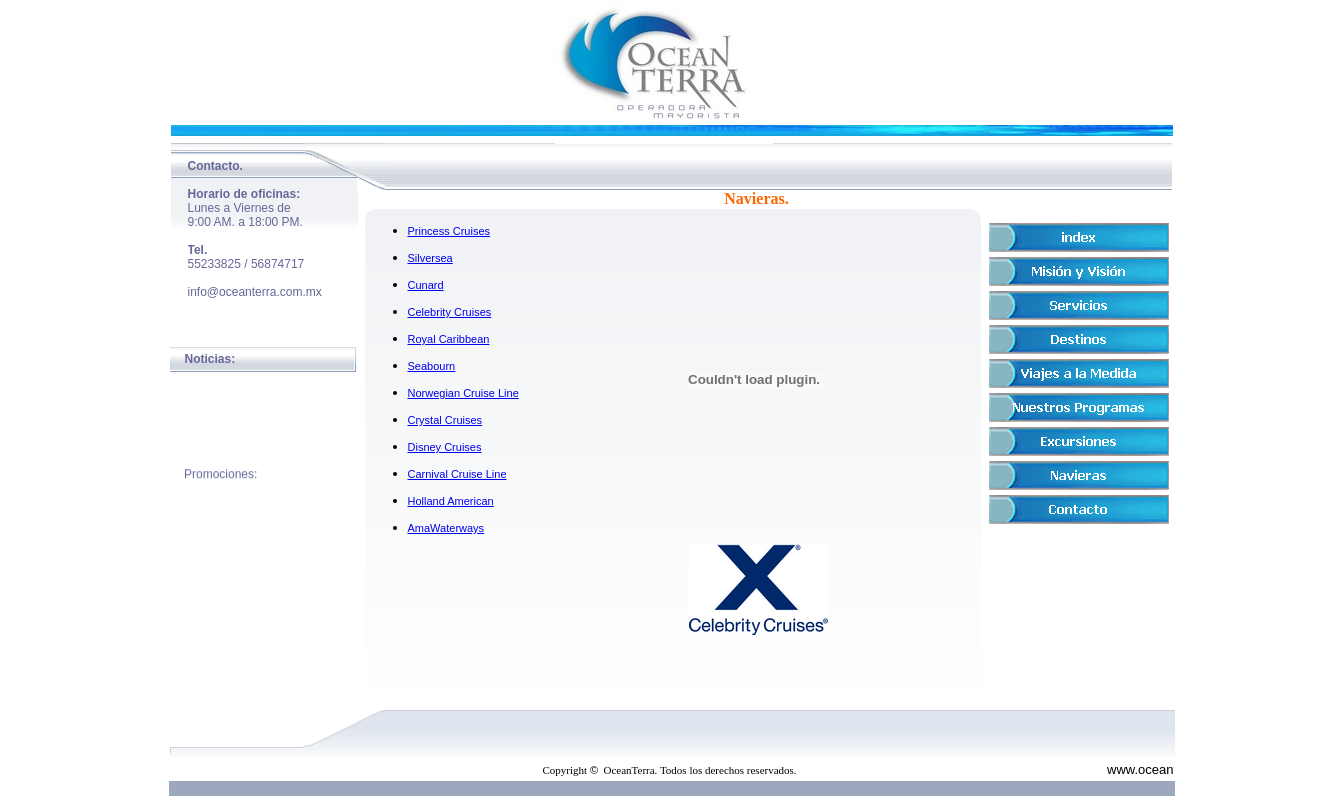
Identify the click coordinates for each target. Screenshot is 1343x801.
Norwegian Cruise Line (463, 393)
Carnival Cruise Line (457, 474)
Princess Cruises (449, 231)
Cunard (426, 285)
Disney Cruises (445, 447)
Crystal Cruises (445, 420)
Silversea (430, 258)
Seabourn (432, 366)
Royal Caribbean (449, 339)
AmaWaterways (446, 528)
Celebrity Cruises (450, 312)
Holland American (451, 501)
